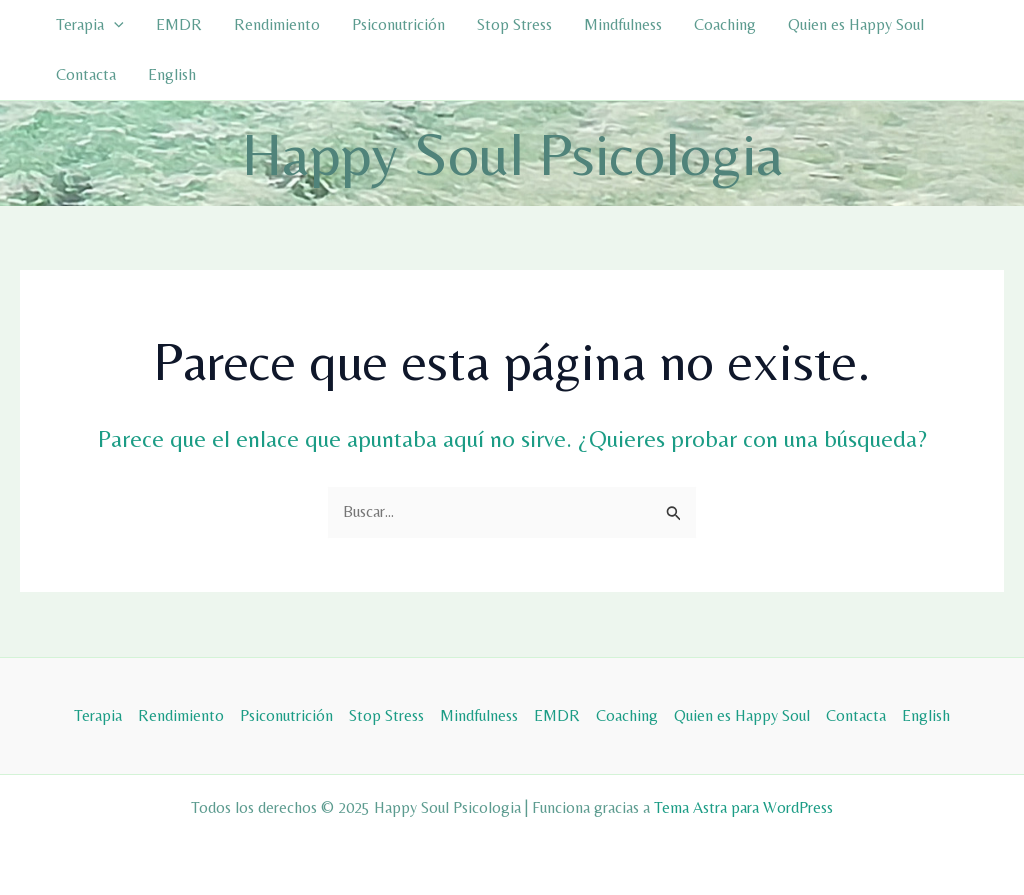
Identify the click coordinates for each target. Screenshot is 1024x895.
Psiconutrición (398, 24)
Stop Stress (514, 24)
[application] (114, 25)
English (172, 74)
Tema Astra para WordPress (743, 807)
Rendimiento (277, 24)
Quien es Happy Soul (856, 24)
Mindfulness (623, 24)
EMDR (179, 24)
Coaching (725, 24)
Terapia (90, 25)
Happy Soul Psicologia (512, 153)
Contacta (86, 74)
